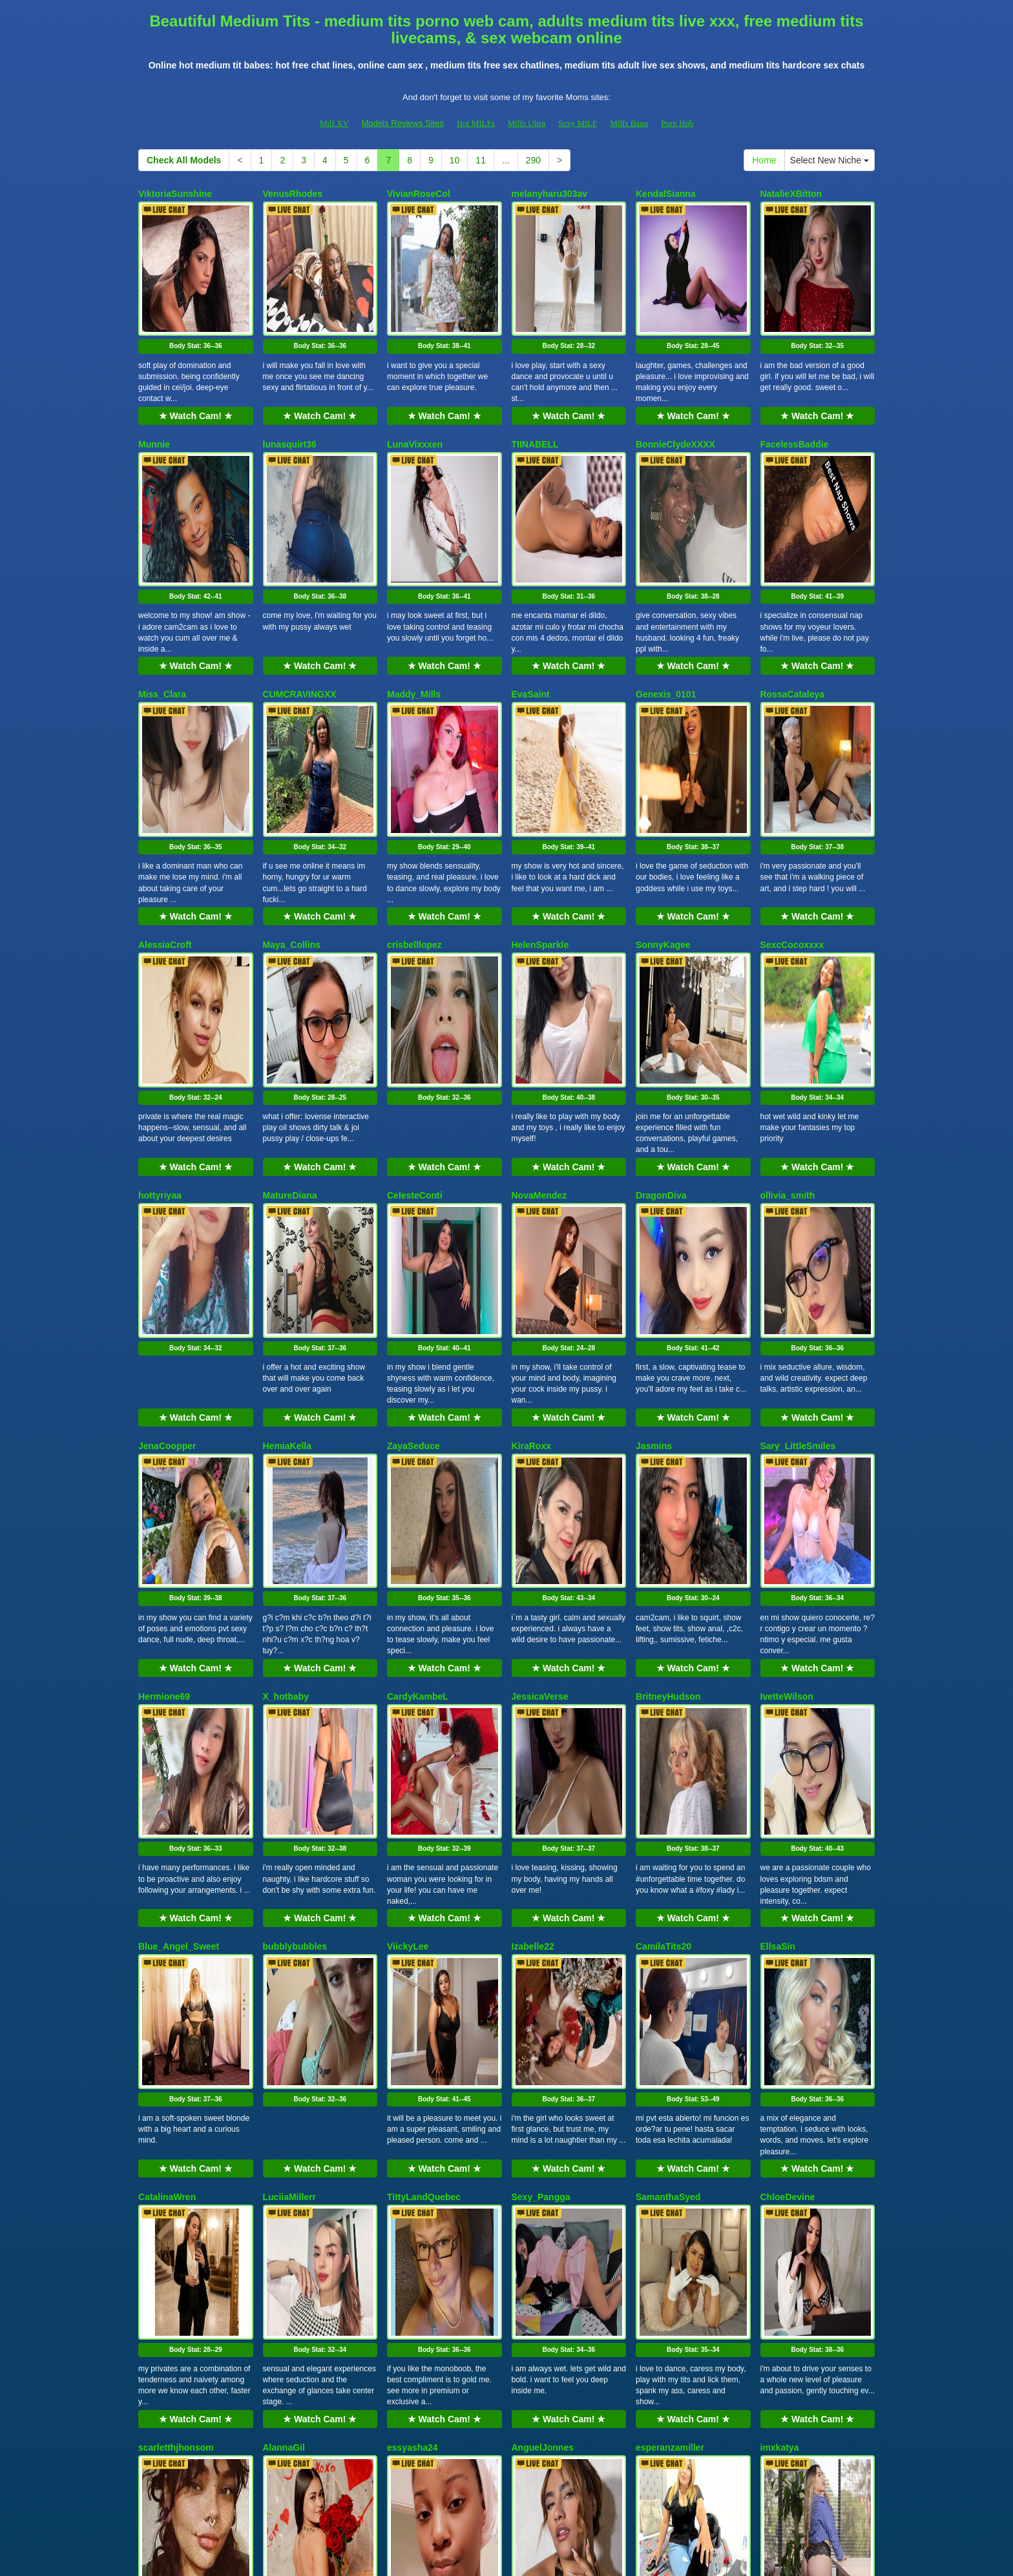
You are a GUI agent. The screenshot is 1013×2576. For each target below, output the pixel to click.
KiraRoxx (531, 1195)
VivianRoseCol (418, 194)
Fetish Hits (515, 2557)
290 (533, 160)
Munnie (154, 394)
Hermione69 (164, 1396)
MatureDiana (290, 995)
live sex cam (708, 2464)
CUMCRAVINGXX (300, 594)
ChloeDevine (787, 1796)
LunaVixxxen (415, 394)
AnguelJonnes (543, 1997)
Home (764, 160)
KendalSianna (666, 194)
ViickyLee (407, 1596)
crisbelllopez (414, 795)
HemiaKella (287, 1195)
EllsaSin (777, 1596)
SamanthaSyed (668, 1796)
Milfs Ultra (526, 123)
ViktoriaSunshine (175, 194)
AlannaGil (284, 1997)
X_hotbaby (286, 1396)
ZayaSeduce (413, 1195)
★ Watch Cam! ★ (196, 365)
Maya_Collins (291, 795)
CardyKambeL (417, 1396)
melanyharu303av (550, 194)
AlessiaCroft (164, 795)
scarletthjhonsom (176, 1997)
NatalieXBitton (791, 194)
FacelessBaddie (794, 394)
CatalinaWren (167, 1796)
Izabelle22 (533, 1596)
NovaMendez (539, 995)
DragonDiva (661, 995)
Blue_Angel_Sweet (178, 1596)
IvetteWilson (786, 1396)
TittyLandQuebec (424, 1796)
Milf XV (334, 123)
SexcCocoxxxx (792, 795)
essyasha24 (412, 1997)
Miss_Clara (162, 594)
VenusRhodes (293, 194)
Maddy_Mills (414, 594)
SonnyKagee (663, 795)
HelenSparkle (540, 795)
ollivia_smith (787, 995)
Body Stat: (195, 296)
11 (480, 160)
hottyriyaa (160, 995)
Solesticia (284, 2197)
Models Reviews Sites (403, 123)
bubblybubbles (295, 1596)
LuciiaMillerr (289, 1796)
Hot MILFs (476, 123)
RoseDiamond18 (173, 2197)
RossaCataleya (792, 594)
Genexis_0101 (666, 594)
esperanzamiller (670, 1997)
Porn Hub (677, 123)
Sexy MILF (577, 123)
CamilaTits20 (663, 1596)
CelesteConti (415, 995)
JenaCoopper (167, 1195)
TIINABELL (535, 394)
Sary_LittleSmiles (798, 1195)
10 (455, 160)
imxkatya (779, 1997)
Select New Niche (829, 160)
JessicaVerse (540, 1396)
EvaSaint (531, 594)
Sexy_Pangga (541, 1796)
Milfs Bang (629, 123)
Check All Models (184, 160)
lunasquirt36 (290, 394)
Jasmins (654, 1195)
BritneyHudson (668, 1396)
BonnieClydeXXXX (675, 394)
